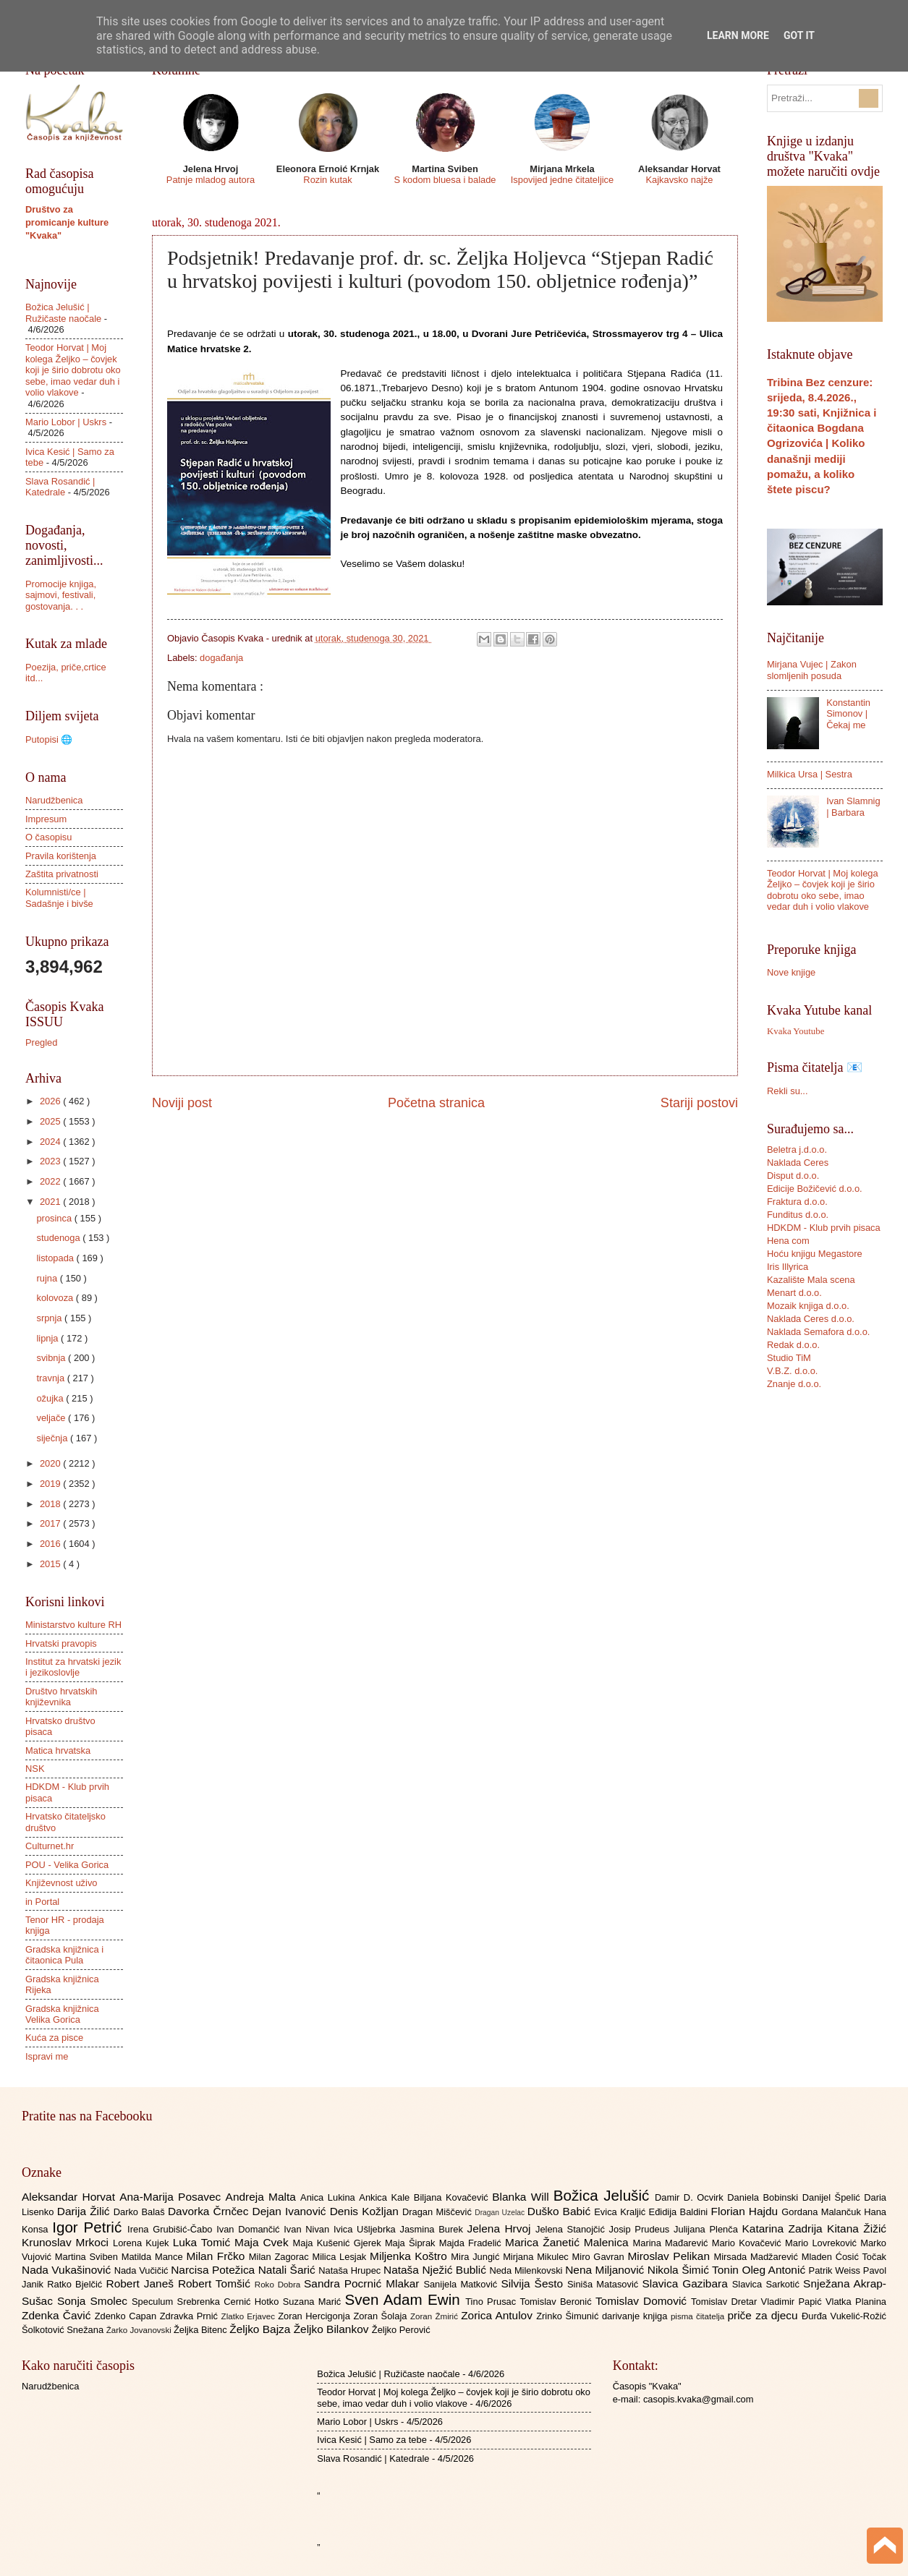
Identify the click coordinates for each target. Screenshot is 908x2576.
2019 (51, 1483)
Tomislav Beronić (557, 2301)
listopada (56, 1258)
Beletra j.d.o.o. (797, 1149)
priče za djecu (764, 2315)
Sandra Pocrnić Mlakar (363, 2283)
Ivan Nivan (309, 2229)
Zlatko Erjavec (250, 2316)
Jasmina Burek (433, 2229)
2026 (51, 1101)
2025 (51, 1121)
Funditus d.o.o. (797, 1214)
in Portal (42, 1901)
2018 (51, 1503)
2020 (51, 1463)
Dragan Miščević (438, 2211)
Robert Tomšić (216, 2283)
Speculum (154, 2301)
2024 (51, 1141)
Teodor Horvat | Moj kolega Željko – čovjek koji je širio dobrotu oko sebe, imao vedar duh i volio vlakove (73, 370)
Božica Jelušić (604, 2195)
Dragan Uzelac (501, 2213)
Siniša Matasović (604, 2284)
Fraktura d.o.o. (797, 1201)
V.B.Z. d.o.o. (792, 1370)
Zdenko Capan (127, 2316)
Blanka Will (522, 2197)
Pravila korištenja (60, 855)
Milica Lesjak (341, 2256)
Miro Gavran (600, 2256)
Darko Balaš (141, 2211)
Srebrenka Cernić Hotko (230, 2301)
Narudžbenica (53, 800)
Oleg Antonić (775, 2270)
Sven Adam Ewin (405, 2299)
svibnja (52, 1357)
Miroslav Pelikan (670, 2256)
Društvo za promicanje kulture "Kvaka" (67, 222)
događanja (221, 657)
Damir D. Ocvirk (691, 2197)
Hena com (788, 1240)
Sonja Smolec (94, 2301)
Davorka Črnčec (210, 2211)
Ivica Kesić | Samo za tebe (371, 2439)
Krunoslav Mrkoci (67, 2242)
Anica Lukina (329, 2197)
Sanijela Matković (462, 2284)
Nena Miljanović (606, 2270)
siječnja (53, 1438)
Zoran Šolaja (381, 2316)
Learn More (738, 35)
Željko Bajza (261, 2329)
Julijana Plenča (708, 2229)
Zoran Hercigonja (315, 2316)
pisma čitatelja (699, 2316)
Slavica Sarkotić (767, 2284)
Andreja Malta (263, 2197)
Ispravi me (46, 2056)
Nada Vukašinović (68, 2270)
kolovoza (55, 1297)
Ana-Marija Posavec (172, 2197)
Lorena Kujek (143, 2243)
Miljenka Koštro (410, 2256)
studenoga (59, 1237)
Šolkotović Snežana (64, 2329)
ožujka (51, 1398)
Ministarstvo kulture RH (73, 1624)
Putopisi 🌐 (48, 739)
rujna (47, 1278)
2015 (51, 1563)
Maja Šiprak (412, 2243)
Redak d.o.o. (793, 1344)
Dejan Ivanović (291, 2211)
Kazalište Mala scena (811, 1279)
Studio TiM (789, 1357)
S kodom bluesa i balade (445, 179)
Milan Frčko (217, 2256)
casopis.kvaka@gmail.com (698, 2399)
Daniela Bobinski (764, 2197)
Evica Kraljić (621, 2211)
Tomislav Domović (643, 2301)
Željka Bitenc (201, 2329)
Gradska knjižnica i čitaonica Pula (64, 1955)
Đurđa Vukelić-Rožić (844, 2316)
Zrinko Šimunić (569, 2316)
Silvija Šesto (534, 2283)
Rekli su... (787, 1091)
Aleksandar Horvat (70, 2197)
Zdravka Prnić (190, 2316)
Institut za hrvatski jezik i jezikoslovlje (73, 1667)
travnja (51, 1378)
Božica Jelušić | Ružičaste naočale (63, 312)
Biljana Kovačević (453, 2197)
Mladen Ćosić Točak (844, 2256)
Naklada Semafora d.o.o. (818, 1331)
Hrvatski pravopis (61, 1643)
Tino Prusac (492, 2301)
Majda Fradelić (472, 2243)
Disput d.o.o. (793, 1175)
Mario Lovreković (822, 2243)
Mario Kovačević (748, 2243)
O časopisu (48, 837)
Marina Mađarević (672, 2243)
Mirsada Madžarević (757, 2256)
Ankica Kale (386, 2197)
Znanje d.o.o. (794, 1383)
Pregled (41, 1042)
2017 (51, 1523)
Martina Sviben (88, 2256)
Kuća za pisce (54, 2037)
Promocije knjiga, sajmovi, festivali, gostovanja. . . (60, 595)
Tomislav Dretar (726, 2301)
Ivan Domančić (250, 2229)
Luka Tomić (203, 2242)
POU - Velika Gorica (67, 1864)
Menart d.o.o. (794, 1292)
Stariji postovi (699, 1103)
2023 (51, 1161)
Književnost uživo (61, 1882)
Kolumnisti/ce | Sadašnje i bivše (59, 897)
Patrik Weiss (836, 2270)
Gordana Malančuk (822, 2211)
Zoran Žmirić (435, 2316)
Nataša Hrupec (350, 2270)
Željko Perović (401, 2329)
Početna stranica (436, 1103)
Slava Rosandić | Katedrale (60, 487)
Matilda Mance (154, 2256)
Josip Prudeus (641, 2229)
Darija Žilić (85, 2211)
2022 (51, 1181)
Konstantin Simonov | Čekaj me (848, 713)
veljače (52, 1417)
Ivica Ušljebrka (367, 2229)
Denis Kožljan (366, 2211)
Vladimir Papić (793, 2301)
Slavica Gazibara (686, 2283)
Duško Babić (561, 2211)
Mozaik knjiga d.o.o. (808, 1305)
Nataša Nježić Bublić (436, 2270)
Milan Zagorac (281, 2256)
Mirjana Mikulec (537, 2256)
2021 (51, 1201)
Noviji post (182, 1103)
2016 (51, 1543)
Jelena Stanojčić (572, 2229)
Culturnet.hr (49, 1846)
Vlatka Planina (856, 2301)
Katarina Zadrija (785, 2228)
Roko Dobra (279, 2284)
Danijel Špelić (833, 2197)
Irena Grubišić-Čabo (171, 2229)
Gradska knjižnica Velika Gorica (62, 2014)
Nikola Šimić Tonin (695, 2270)
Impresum (46, 819)
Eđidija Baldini (680, 2211)
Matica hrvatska (57, 1750)
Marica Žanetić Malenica (569, 2242)
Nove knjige (791, 972)
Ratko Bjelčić (76, 2284)
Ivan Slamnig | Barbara (853, 806)
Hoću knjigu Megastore (814, 1253)
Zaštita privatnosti (61, 874)
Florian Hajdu (746, 2211)
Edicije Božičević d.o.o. (814, 1188)
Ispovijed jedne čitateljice (562, 179)
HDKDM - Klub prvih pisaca (824, 1227)
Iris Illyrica (787, 1266)
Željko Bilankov (333, 2329)
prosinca (55, 1218)
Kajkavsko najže (679, 179)
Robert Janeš (142, 2283)
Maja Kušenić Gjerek (339, 2243)
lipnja (48, 1338)
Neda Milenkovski (527, 2270)
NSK (34, 1768)
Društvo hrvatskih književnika (61, 1696)
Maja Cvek (263, 2242)
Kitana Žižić (856, 2228)
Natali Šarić (288, 2270)
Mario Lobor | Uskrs (65, 422)
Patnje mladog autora (210, 179)
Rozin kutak (327, 179)
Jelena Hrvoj (501, 2228)
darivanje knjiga (636, 2316)
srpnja (50, 1318)
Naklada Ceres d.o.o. (810, 1318)
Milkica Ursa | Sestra (809, 774)
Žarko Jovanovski (140, 2330)
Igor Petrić (89, 2227)
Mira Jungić (477, 2256)
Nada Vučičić (142, 2270)
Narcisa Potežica (214, 2270)
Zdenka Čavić (58, 2315)
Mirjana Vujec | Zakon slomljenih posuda (812, 670)
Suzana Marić (314, 2301)
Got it (799, 35)
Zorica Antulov (498, 2315)
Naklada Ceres (797, 1162)
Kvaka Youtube (795, 1031)
